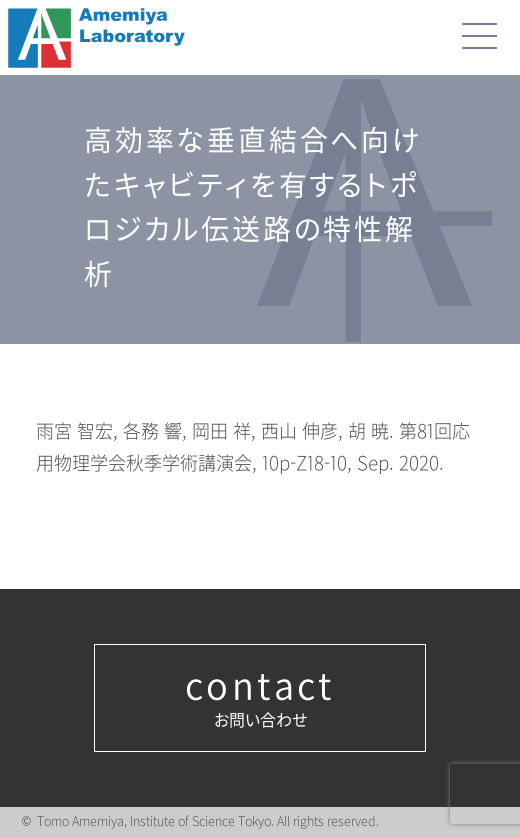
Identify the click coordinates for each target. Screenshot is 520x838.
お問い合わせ (260, 698)
